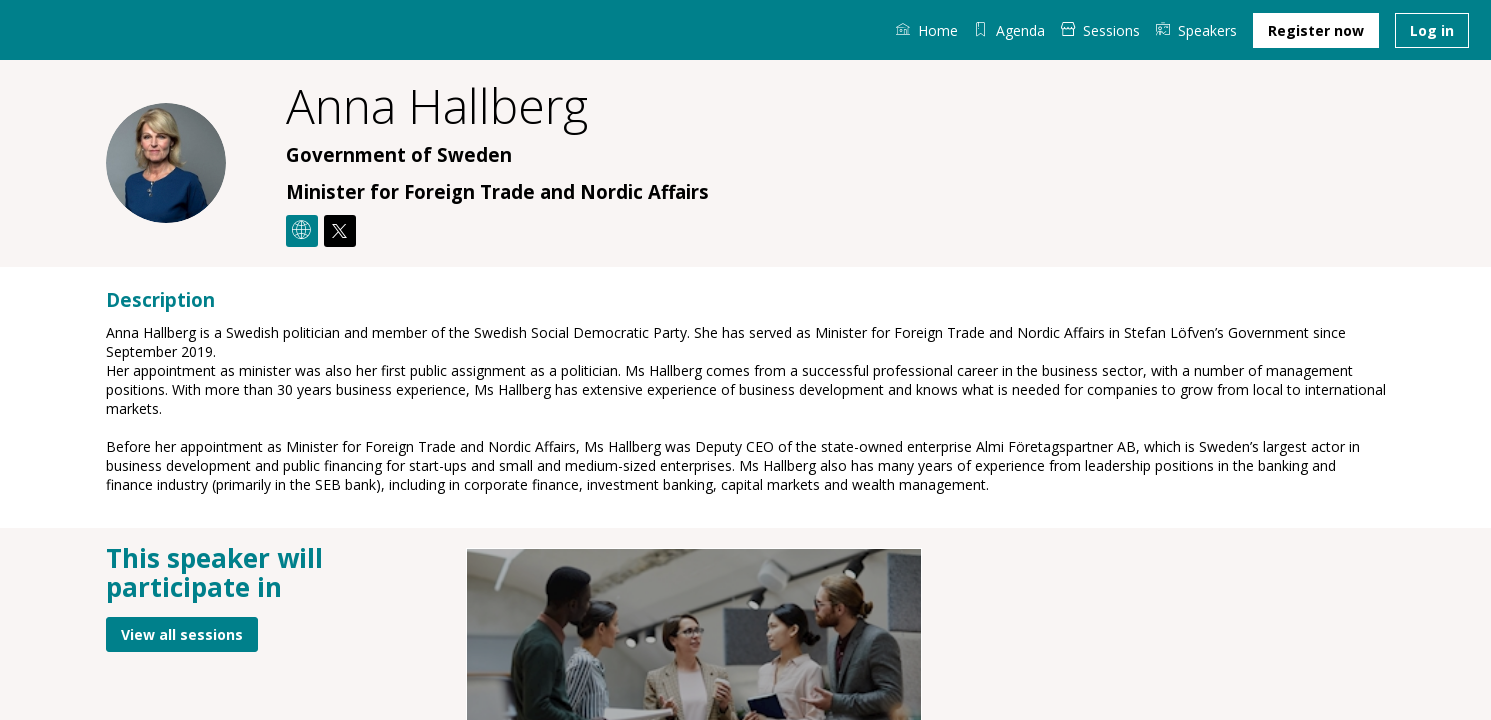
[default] (1009, 30)
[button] (1316, 30)
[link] (927, 30)
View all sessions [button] (182, 633)
